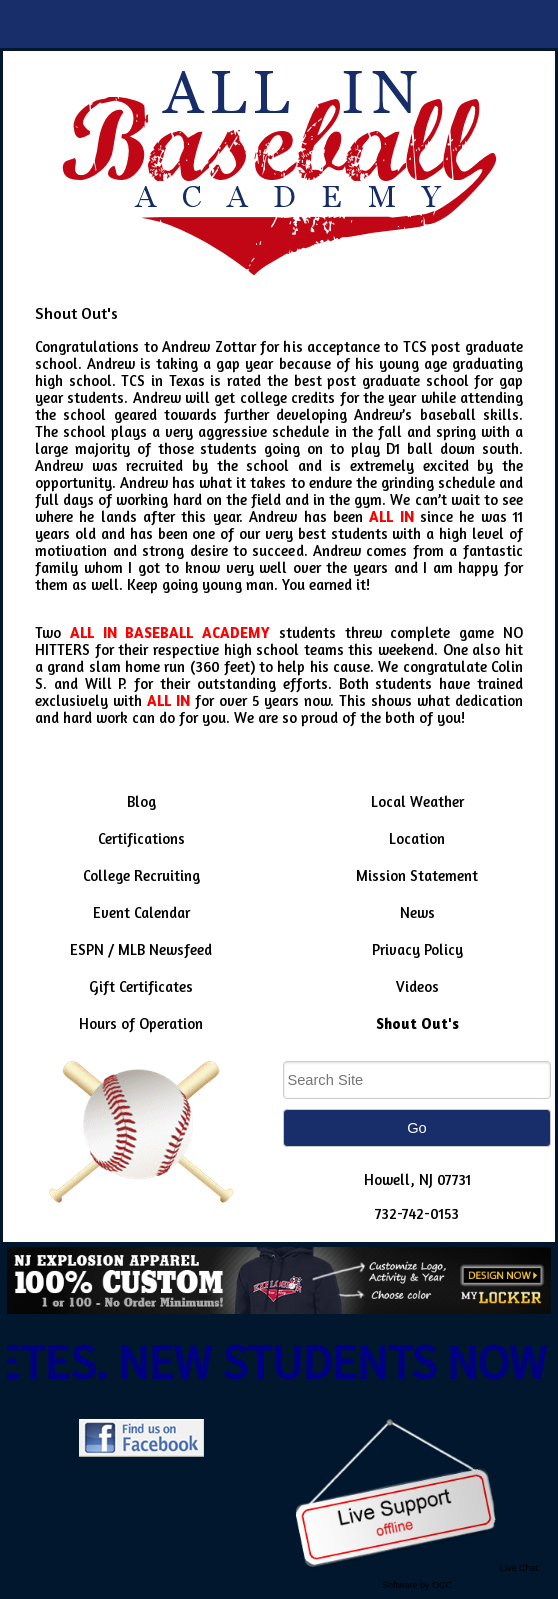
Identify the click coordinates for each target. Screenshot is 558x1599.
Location (417, 838)
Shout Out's (417, 1023)
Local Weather (417, 801)
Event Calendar (141, 912)
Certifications (141, 838)
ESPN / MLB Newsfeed (141, 949)
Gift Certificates (141, 986)
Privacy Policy (417, 949)
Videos (417, 986)
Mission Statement (417, 875)
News (417, 912)
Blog (141, 801)
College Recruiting (141, 875)
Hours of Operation (141, 1023)
